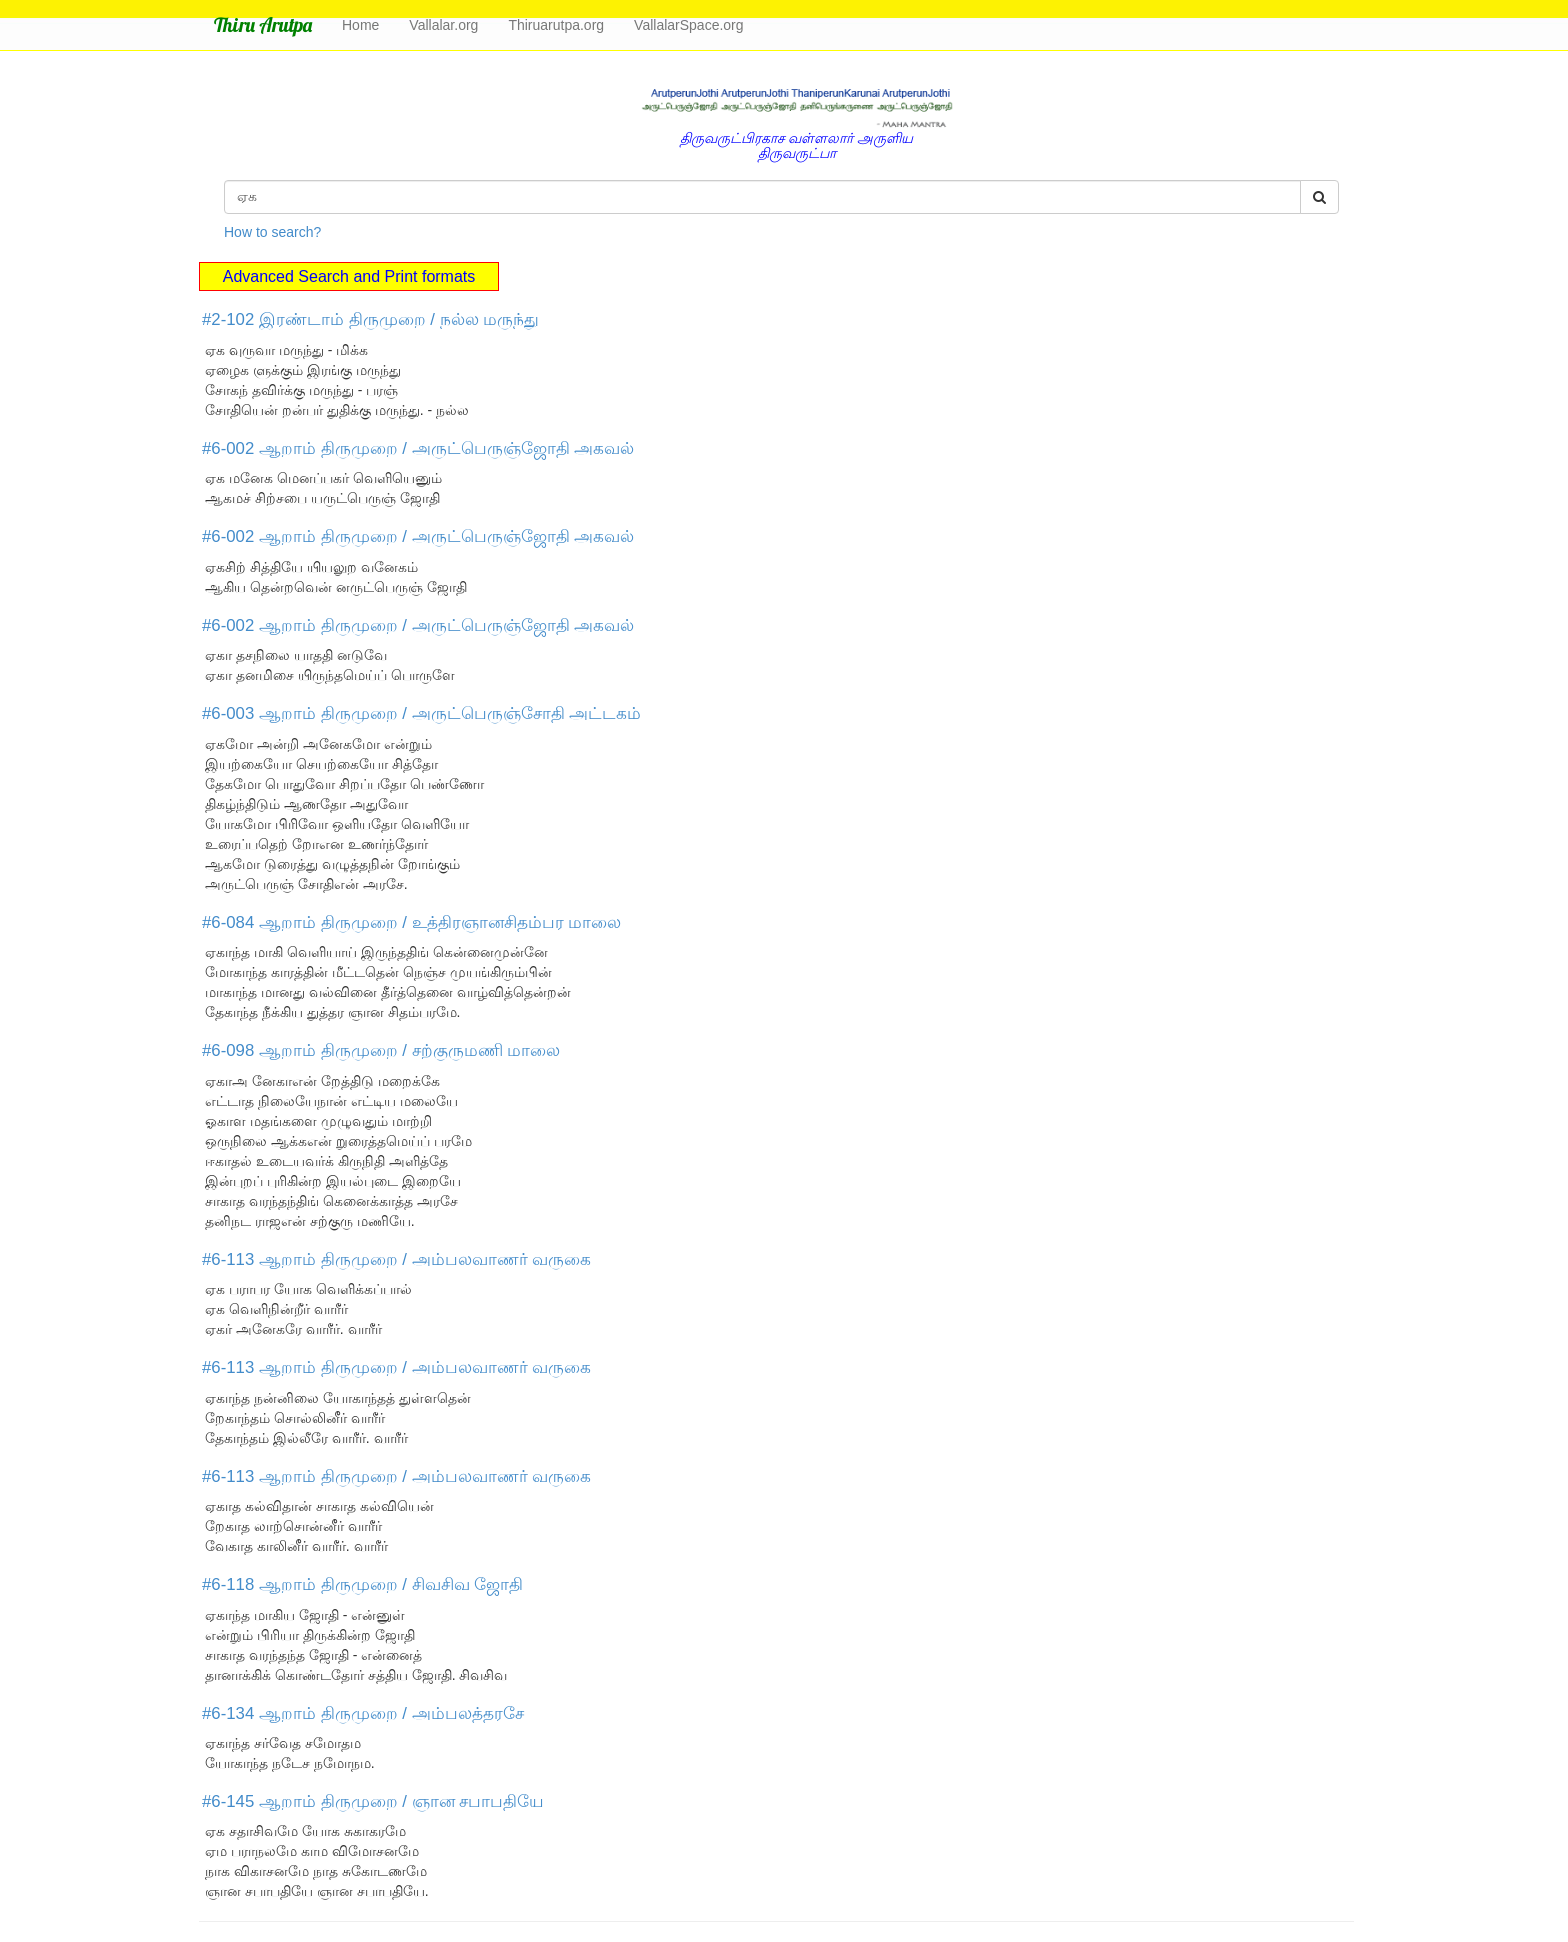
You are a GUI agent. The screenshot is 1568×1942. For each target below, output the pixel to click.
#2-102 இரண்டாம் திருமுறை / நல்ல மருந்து (370, 319)
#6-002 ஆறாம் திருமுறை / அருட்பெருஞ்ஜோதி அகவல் (418, 448)
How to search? (272, 232)
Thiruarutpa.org (556, 25)
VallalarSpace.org (688, 25)
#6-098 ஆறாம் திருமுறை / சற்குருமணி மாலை (381, 1050)
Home (360, 25)
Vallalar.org (443, 25)
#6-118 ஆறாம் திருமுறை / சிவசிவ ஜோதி (362, 1584)
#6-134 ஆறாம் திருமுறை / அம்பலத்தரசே (363, 1713)
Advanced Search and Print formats (349, 276)
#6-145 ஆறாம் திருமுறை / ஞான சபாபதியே (373, 1801)
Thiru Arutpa (263, 24)
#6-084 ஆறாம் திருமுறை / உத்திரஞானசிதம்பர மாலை (411, 922)
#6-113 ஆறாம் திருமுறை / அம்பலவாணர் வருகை (396, 1259)
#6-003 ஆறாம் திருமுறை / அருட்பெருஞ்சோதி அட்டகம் (421, 713)
